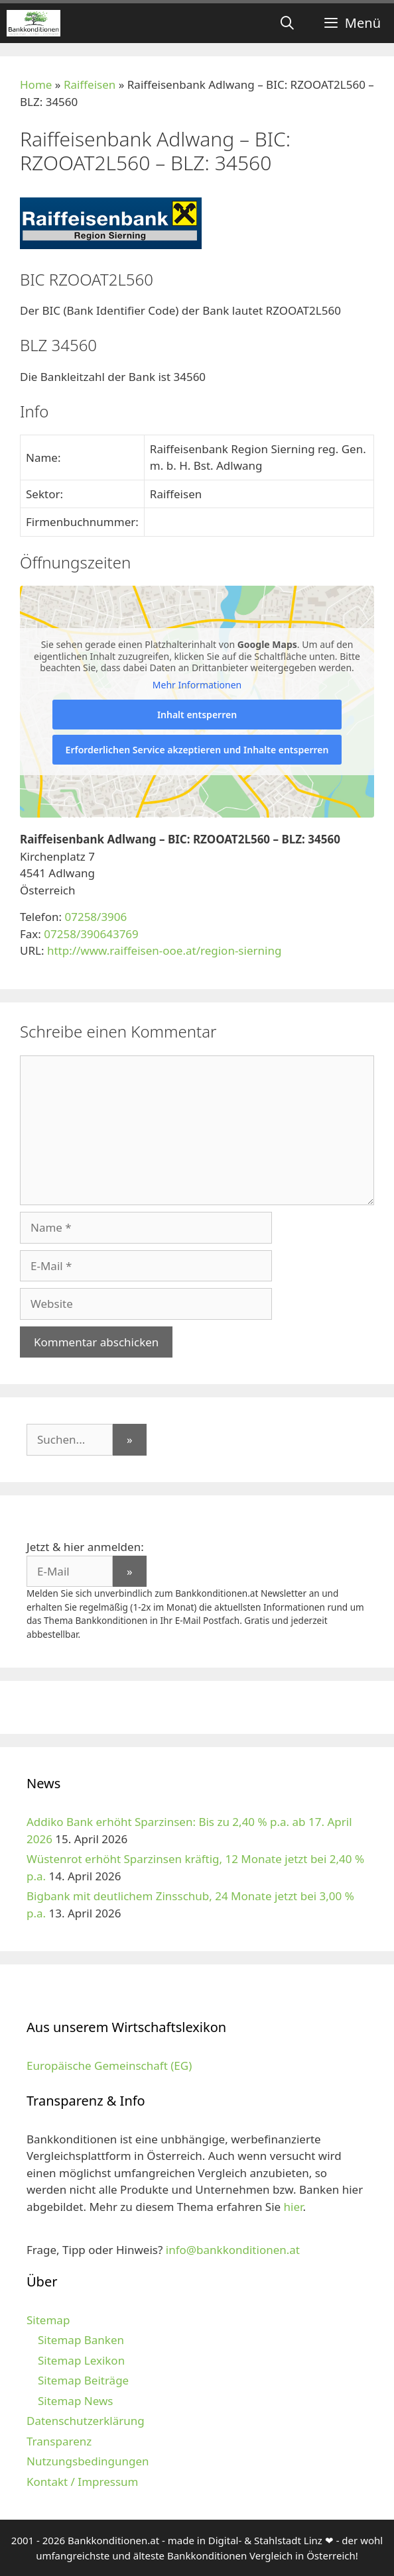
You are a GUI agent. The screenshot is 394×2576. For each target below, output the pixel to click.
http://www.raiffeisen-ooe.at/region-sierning (164, 950)
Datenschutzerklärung (86, 2420)
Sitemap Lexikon (81, 2360)
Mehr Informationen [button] (197, 685)
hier (293, 2206)
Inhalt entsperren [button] (197, 714)
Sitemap (48, 2320)
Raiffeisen (89, 84)
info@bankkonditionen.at (233, 2249)
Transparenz (59, 2441)
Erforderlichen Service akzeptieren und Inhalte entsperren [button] (197, 749)
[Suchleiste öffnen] (287, 23)
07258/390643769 (91, 933)
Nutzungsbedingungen (88, 2461)
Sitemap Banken (81, 2339)
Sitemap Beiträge (83, 2380)
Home (36, 84)
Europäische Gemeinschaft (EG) (109, 2065)
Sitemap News (75, 2400)
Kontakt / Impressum (82, 2481)
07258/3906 (95, 916)
